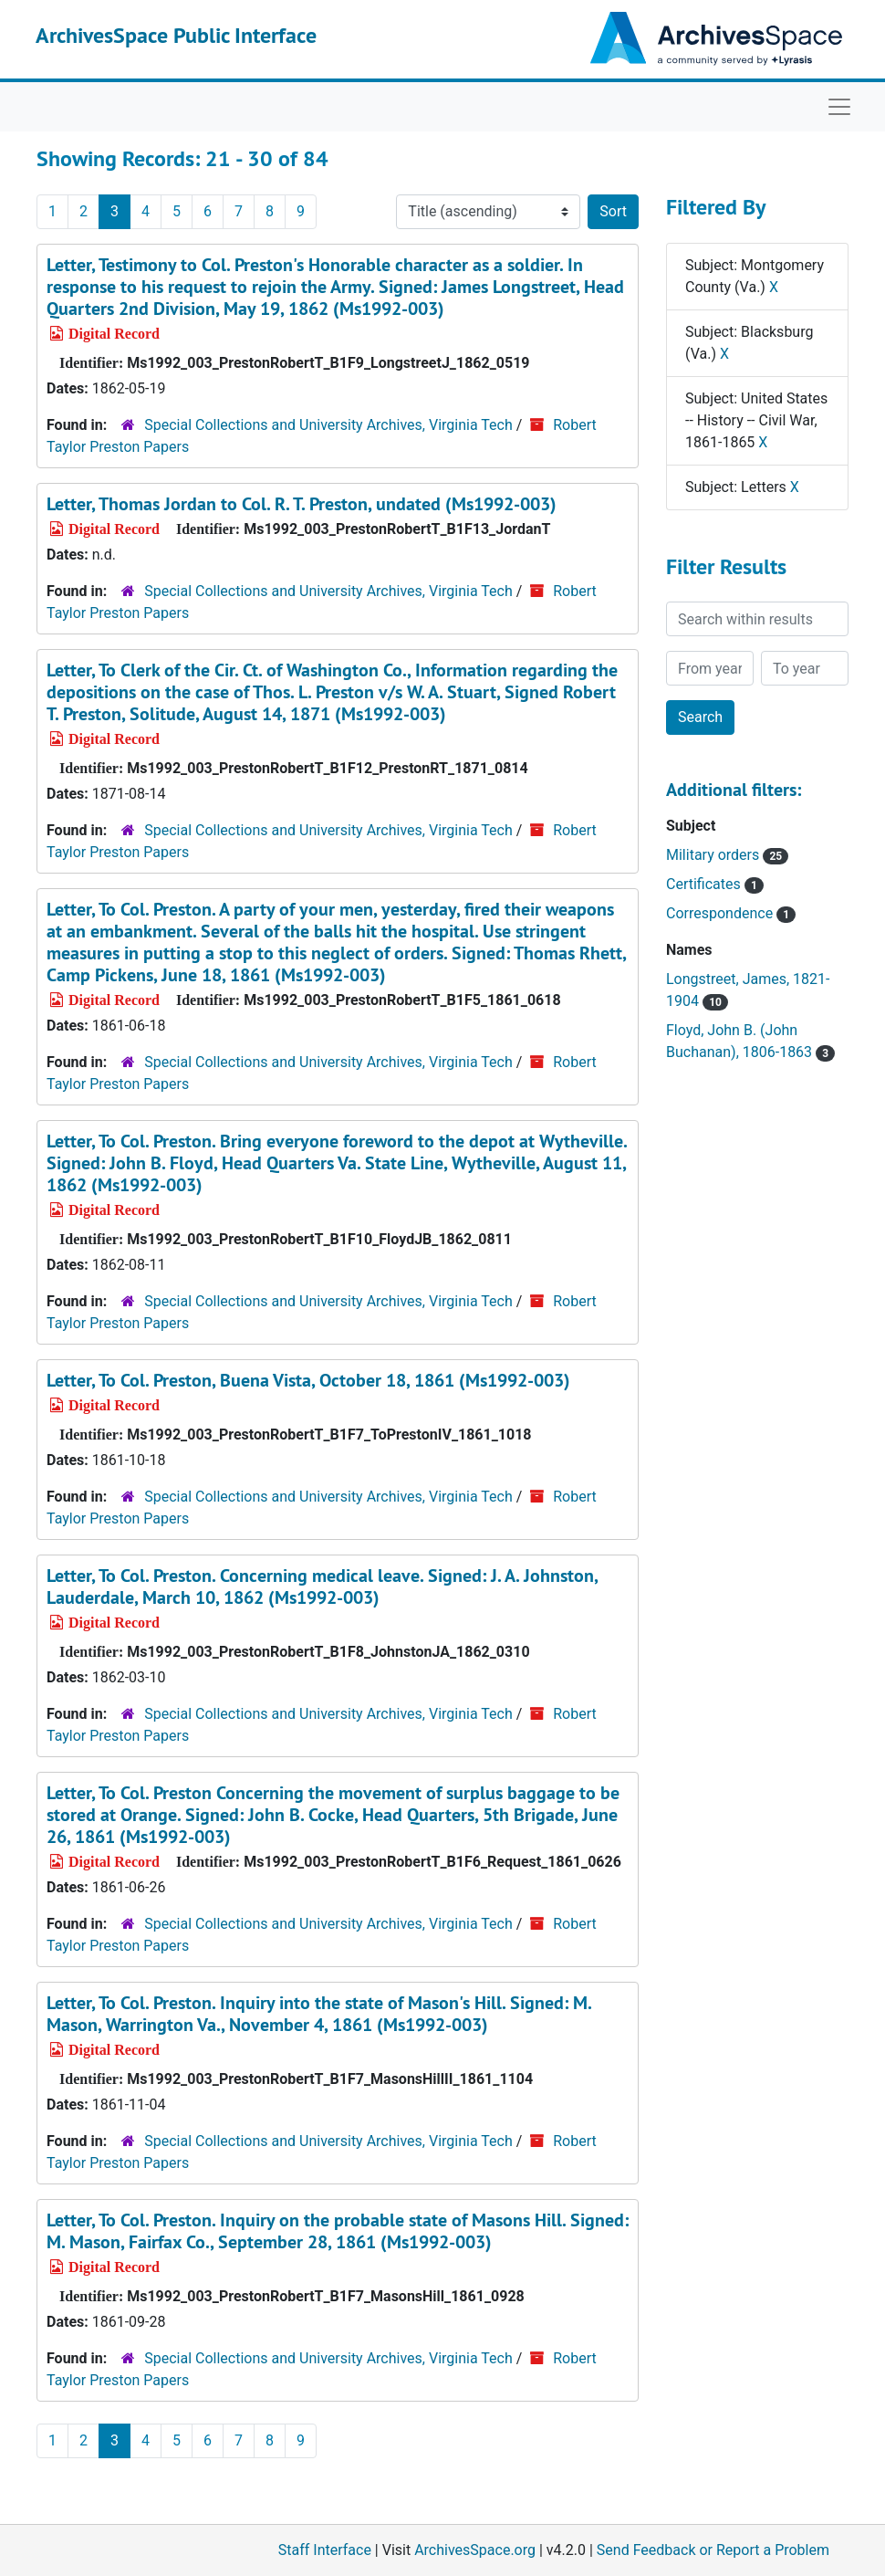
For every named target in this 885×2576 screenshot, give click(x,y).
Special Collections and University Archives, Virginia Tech (328, 425)
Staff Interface (324, 2550)
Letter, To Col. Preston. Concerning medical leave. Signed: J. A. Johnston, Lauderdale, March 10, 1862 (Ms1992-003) (322, 1586)
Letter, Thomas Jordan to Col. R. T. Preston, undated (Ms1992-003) (302, 504)
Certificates (715, 884)
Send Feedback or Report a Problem (713, 2550)
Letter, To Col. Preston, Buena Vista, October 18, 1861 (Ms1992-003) (308, 1380)
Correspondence (731, 913)
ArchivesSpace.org (475, 2550)
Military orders (727, 855)
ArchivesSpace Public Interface (176, 35)
